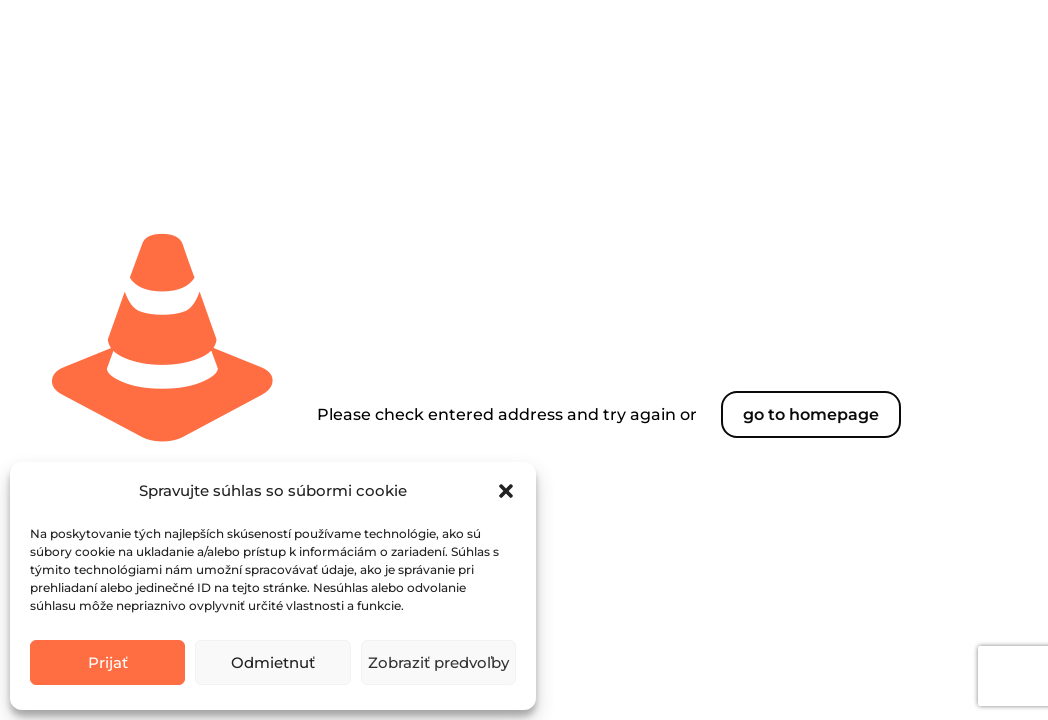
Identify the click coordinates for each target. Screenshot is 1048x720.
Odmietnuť (273, 662)
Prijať (108, 662)
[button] (506, 491)
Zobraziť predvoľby (438, 662)
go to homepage (811, 414)
